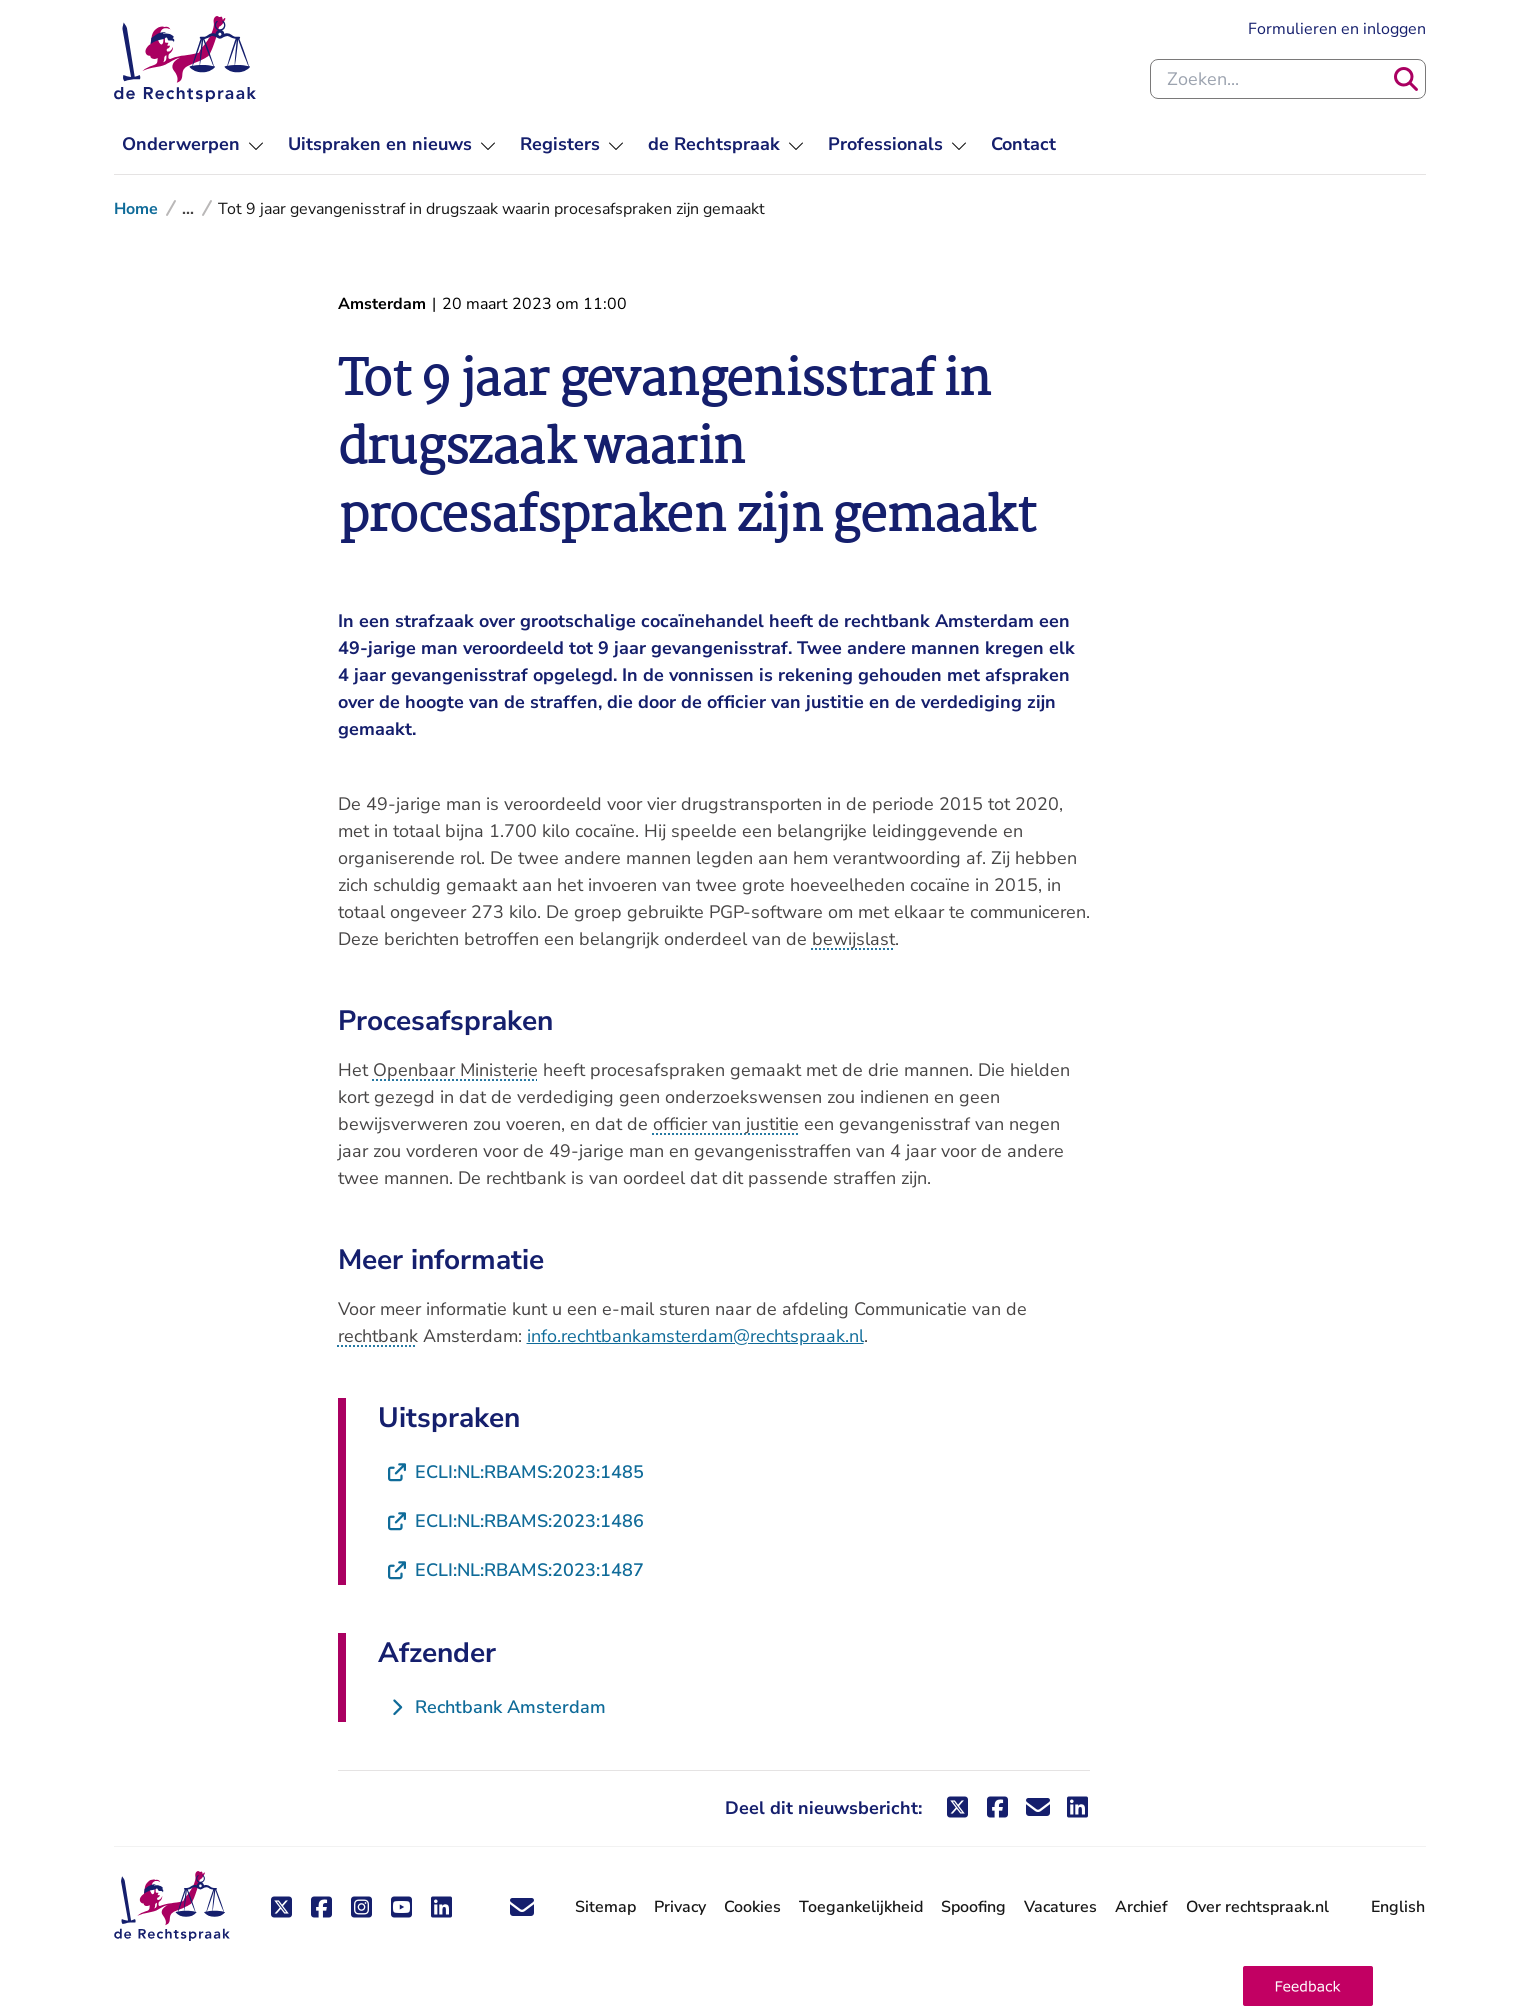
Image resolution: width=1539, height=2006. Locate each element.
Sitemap (605, 1907)
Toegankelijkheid (861, 1907)
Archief (1141, 1907)
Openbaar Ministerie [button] (455, 1070)
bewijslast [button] (853, 939)
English (1398, 1907)
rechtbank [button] (378, 1336)
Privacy (680, 1907)
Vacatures (1060, 1907)
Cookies (752, 1907)
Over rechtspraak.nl (1257, 1907)
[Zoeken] (1406, 79)
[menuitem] (193, 144)
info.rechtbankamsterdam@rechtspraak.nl (695, 1336)
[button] (1308, 1986)
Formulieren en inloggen (1337, 29)
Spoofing (973, 1907)
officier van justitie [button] (726, 1124)
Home (136, 209)
